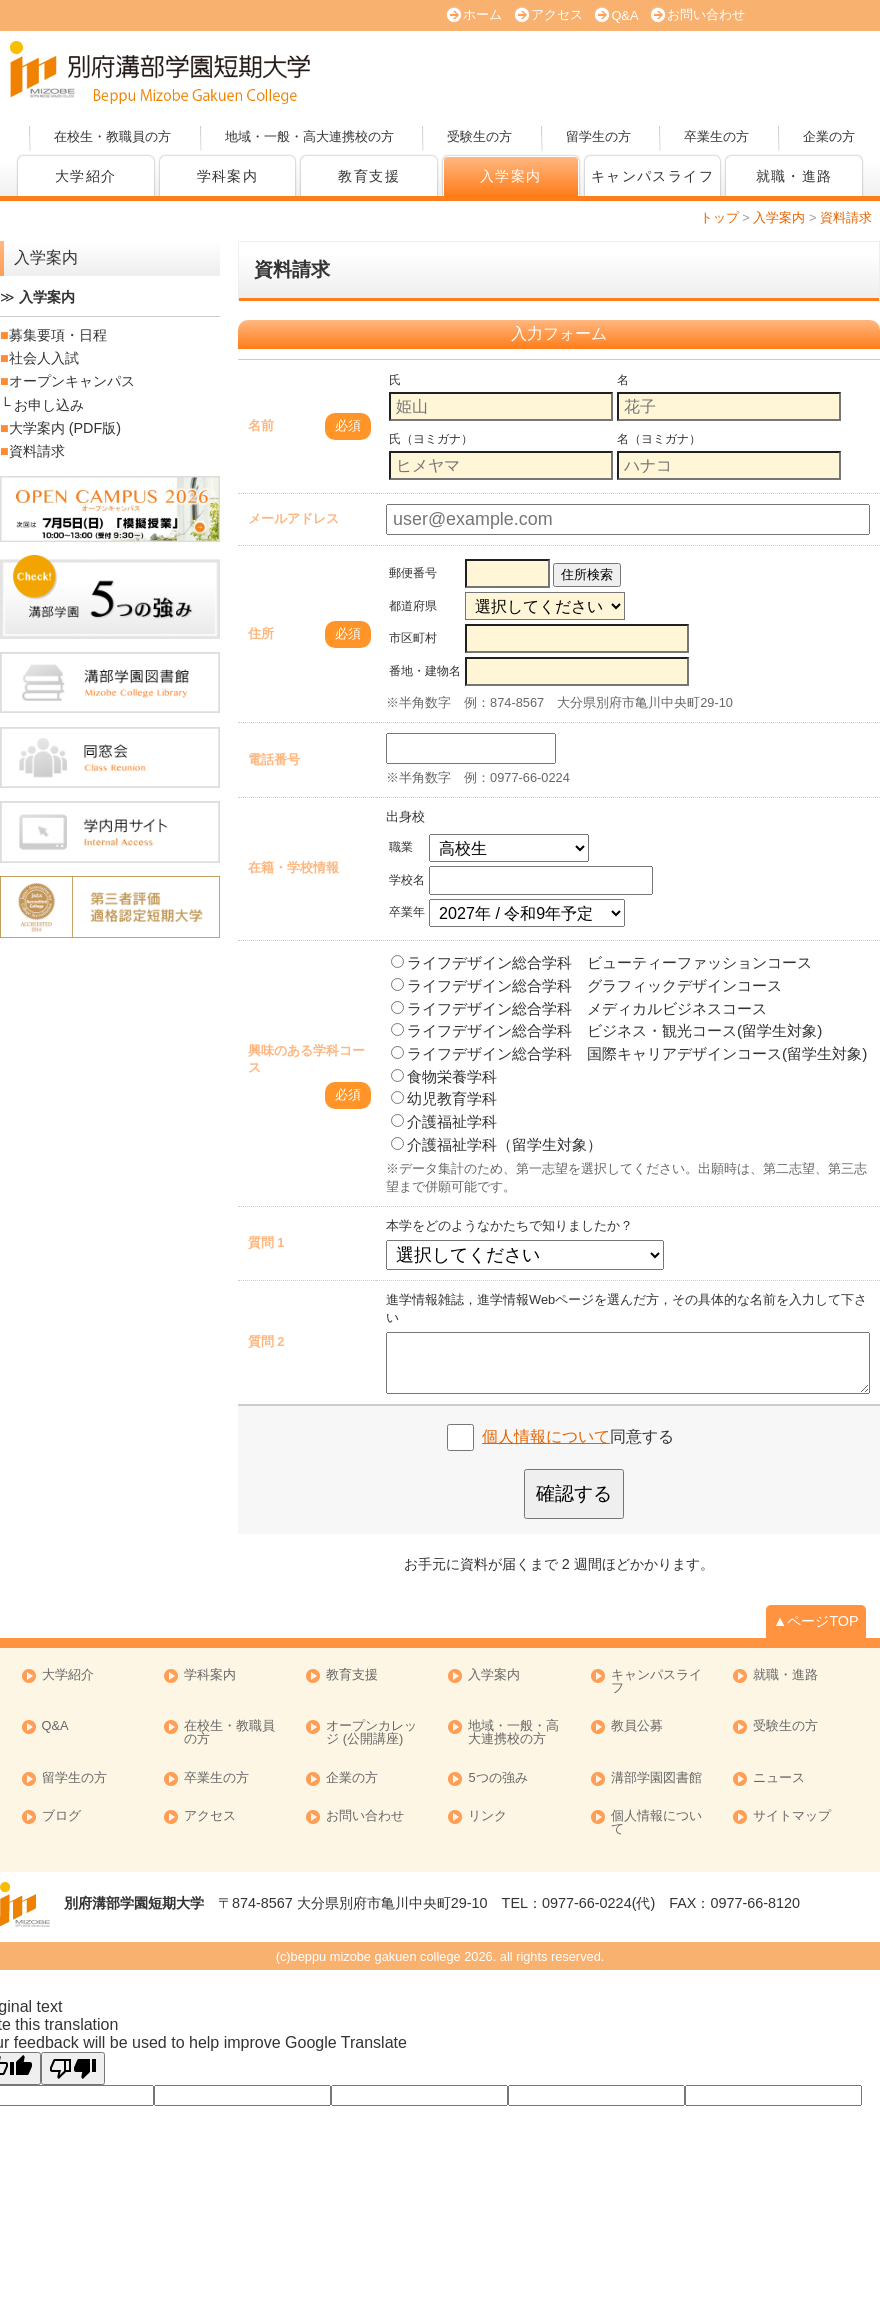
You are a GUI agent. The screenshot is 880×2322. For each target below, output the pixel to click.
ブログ (61, 1816)
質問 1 (266, 1242)
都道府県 (413, 606)
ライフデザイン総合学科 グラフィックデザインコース (586, 985)
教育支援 (369, 176)
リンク (487, 1816)
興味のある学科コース (306, 1059)
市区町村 (413, 638)
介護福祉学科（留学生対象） (496, 1144)
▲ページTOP (816, 1621)
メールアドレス (293, 518)
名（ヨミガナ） (659, 439)
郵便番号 (413, 573)
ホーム (482, 14)
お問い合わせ (706, 14)
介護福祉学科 (444, 1121)
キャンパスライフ (656, 1682)
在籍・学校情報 (293, 867)
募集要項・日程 (58, 335)
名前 (261, 425)
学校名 (407, 880)
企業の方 (829, 136)
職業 (401, 847)
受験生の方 (479, 136)
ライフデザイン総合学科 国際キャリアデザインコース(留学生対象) (629, 1053)
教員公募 (637, 1726)
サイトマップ (792, 1816)
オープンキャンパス (385, 73)
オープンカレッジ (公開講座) (805, 73)
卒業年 (407, 912)
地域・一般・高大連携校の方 (309, 136)
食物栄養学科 (444, 1076)
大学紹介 (86, 176)
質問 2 (266, 1341)
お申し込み (49, 405)
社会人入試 (44, 358)
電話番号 (274, 759)
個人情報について (546, 1436)
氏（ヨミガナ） (431, 439)
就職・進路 (794, 176)
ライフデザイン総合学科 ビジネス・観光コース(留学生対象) (606, 1030)
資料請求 (665, 73)
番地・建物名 (425, 671)
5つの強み (497, 1778)
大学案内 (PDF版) (525, 73)
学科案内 (228, 176)
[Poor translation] (73, 2068)
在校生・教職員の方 (112, 136)
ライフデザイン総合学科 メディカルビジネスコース (579, 1008)
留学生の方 (598, 136)
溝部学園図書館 (656, 1778)
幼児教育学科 (444, 1098)
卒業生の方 (716, 136)
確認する (574, 1493)
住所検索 (587, 574)
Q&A (624, 15)
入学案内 (511, 176)
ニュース (779, 1778)
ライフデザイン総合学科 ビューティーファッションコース (601, 962)
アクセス (557, 14)
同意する (578, 1436)
